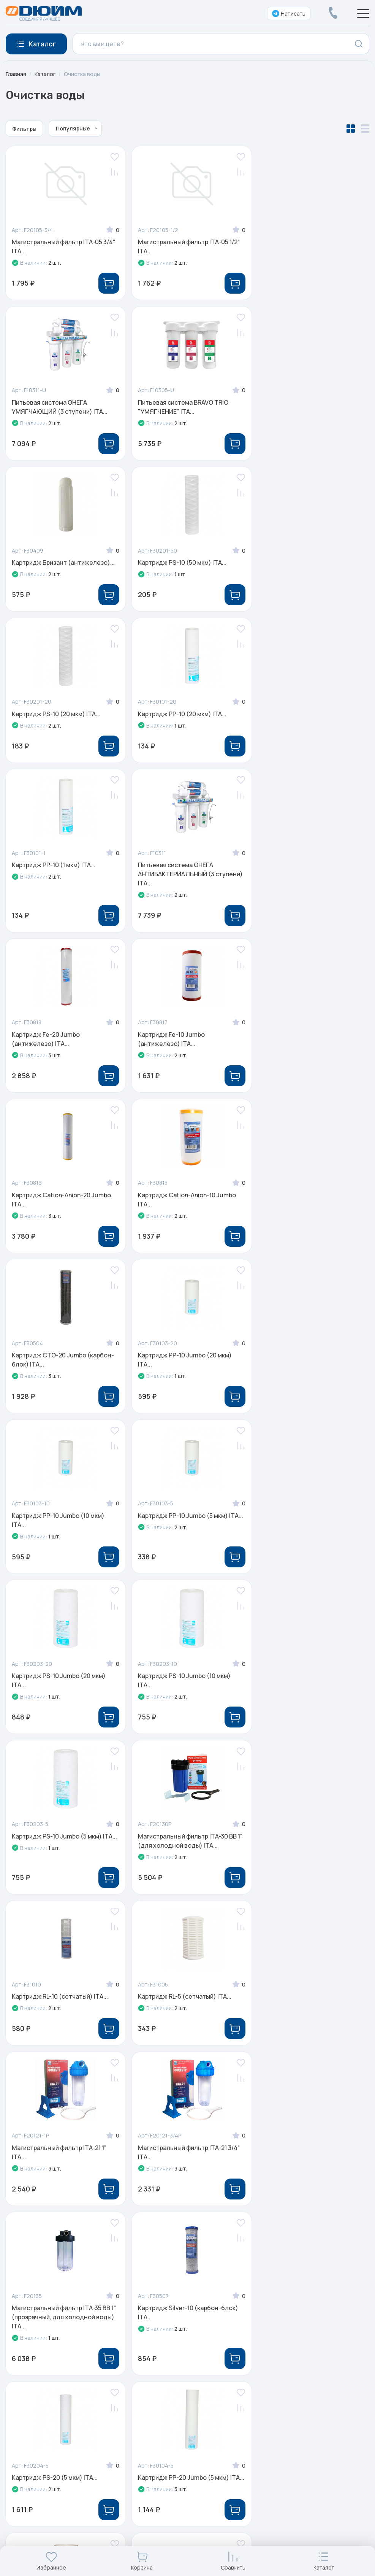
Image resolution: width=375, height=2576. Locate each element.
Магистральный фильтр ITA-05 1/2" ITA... (186, 246)
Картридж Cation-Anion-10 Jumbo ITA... (184, 890)
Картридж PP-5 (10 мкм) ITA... (54, 1860)
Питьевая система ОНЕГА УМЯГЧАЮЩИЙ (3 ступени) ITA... (306, 246)
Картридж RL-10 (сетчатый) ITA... (183, 1368)
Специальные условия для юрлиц (304, 2312)
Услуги (264, 2251)
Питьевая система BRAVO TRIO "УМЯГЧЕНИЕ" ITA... (57, 407)
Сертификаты (181, 2251)
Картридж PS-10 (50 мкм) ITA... (303, 403)
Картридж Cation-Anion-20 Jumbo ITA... (61, 890)
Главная (16, 74)
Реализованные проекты (198, 2282)
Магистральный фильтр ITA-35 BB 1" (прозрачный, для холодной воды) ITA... (308, 1538)
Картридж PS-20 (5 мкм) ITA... (178, 1699)
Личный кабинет (278, 2327)
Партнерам (177, 2312)
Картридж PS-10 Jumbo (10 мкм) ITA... (181, 1211)
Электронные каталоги (288, 2282)
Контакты (175, 2327)
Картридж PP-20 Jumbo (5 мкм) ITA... (304, 1703)
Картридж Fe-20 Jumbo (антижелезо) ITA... (169, 720)
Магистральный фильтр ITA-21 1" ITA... (59, 1533)
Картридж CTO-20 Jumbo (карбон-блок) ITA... (310, 890)
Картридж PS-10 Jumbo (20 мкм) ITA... (59, 1211)
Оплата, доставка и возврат (295, 2297)
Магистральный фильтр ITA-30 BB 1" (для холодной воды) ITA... (61, 1372)
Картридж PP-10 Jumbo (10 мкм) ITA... (181, 1051)
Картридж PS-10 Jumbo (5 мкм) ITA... (304, 1211)
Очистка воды (82, 74)
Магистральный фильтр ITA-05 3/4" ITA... (64, 246)
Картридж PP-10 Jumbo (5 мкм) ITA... (304, 1051)
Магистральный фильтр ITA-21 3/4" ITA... (186, 1533)
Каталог (45, 74)
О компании (178, 2236)
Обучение (176, 2297)
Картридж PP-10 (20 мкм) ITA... (179, 563)
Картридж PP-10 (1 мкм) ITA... (300, 563)
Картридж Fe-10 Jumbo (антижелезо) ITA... (292, 720)
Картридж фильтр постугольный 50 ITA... (183, 1864)
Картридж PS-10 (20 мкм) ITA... (56, 563)
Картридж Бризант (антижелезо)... (186, 403)
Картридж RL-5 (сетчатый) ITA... (305, 1368)
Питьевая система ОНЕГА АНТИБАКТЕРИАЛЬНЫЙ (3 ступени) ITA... (50, 724)
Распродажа (272, 2267)
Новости (174, 2267)
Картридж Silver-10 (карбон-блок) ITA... (62, 1703)
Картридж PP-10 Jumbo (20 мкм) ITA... (59, 1051)
